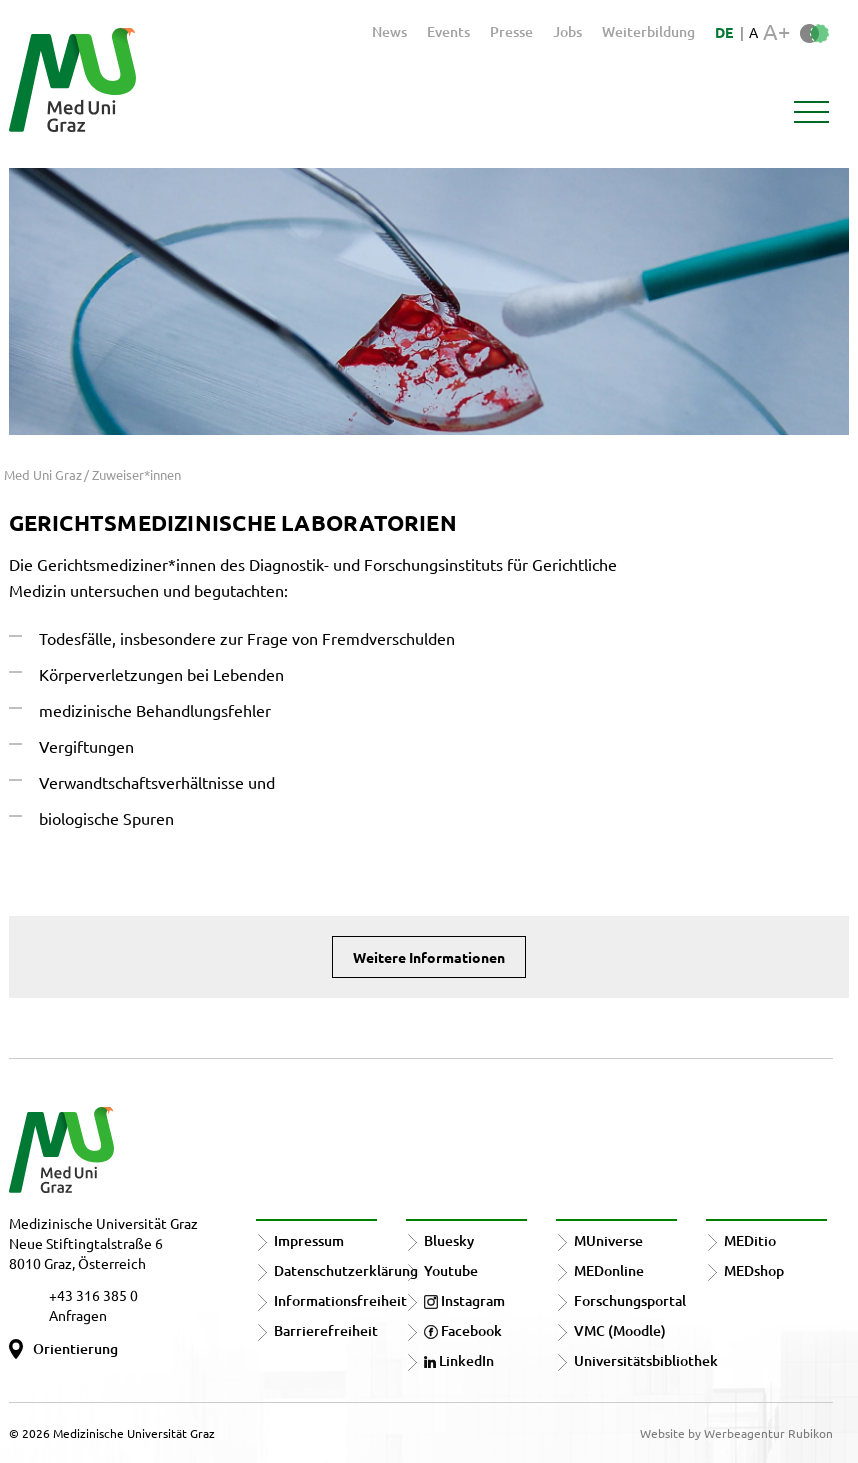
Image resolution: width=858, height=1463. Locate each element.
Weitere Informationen (429, 957)
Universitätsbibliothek (646, 1360)
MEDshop (754, 1270)
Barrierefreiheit (326, 1330)
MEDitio (750, 1240)
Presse (511, 31)
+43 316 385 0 (93, 1295)
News (389, 31)
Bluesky (449, 1240)
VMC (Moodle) (620, 1330)
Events (448, 31)
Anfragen (78, 1315)
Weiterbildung (648, 31)
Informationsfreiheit (340, 1300)
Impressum (309, 1240)
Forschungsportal (630, 1300)
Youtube (451, 1270)
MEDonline (609, 1270)
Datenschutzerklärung (346, 1270)
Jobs (567, 31)
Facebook (463, 1330)
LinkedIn (459, 1360)
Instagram (464, 1300)
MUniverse (608, 1240)
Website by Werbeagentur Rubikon (736, 1433)
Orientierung (75, 1348)
